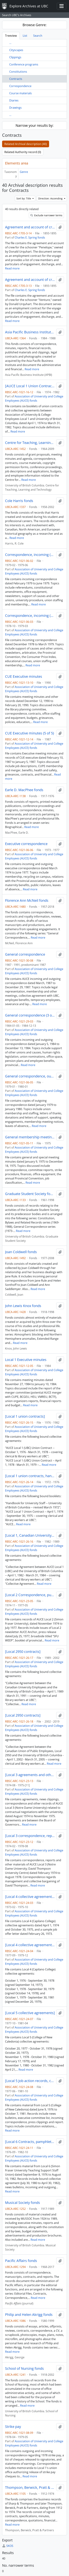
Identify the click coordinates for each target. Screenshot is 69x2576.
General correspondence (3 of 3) (30, 1015)
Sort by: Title (24, 198)
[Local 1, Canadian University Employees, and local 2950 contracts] (30, 1535)
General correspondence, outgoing (30, 1076)
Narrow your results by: (34, 125)
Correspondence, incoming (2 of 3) (30, 616)
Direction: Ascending (50, 198)
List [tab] (25, 36)
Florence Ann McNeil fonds (26, 900)
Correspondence (20, 86)
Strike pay (13, 2427)
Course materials (20, 93)
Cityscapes (16, 50)
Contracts (15, 79)
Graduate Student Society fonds (30, 1194)
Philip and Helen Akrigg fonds (29, 2315)
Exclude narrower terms (46, 215)
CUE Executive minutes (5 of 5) (29, 733)
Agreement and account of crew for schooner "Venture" (30, 280)
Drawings (15, 108)
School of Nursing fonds (24, 2368)
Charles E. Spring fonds (30, 237)
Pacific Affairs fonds (21, 2261)
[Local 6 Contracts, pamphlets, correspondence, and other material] (30, 2142)
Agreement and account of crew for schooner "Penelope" (30, 227)
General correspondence (25, 954)
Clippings (15, 57)
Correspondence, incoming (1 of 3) (30, 555)
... (10, 43)
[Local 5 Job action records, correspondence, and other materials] (30, 2081)
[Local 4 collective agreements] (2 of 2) (30, 1945)
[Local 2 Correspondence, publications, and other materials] (30, 1595)
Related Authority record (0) (22, 152)
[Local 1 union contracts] (25, 1416)
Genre (24, 172)
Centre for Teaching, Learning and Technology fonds (30, 443)
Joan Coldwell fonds (21, 1252)
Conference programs (23, 64)
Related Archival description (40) (25, 144)
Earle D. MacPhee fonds (24, 790)
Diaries (14, 100)
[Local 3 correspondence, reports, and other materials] (30, 1836)
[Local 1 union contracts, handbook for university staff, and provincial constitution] (30, 1476)
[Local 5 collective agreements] (30, 2013)
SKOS (7, 2546)
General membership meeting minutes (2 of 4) (30, 1137)
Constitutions (18, 72)
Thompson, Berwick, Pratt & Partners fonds (30, 2487)
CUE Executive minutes (23, 676)
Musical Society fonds (22, 2203)
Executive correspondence (26, 844)
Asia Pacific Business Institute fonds (30, 332)
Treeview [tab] (11, 36)
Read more (12, 268)
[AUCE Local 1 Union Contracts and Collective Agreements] (30, 386)
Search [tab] (37, 36)
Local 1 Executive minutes (25, 1360)
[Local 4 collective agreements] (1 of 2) (30, 1897)
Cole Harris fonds (19, 501)
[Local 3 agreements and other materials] (30, 1775)
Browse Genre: (34, 24)
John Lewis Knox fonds (23, 1306)
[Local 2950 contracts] (23, 1652)
